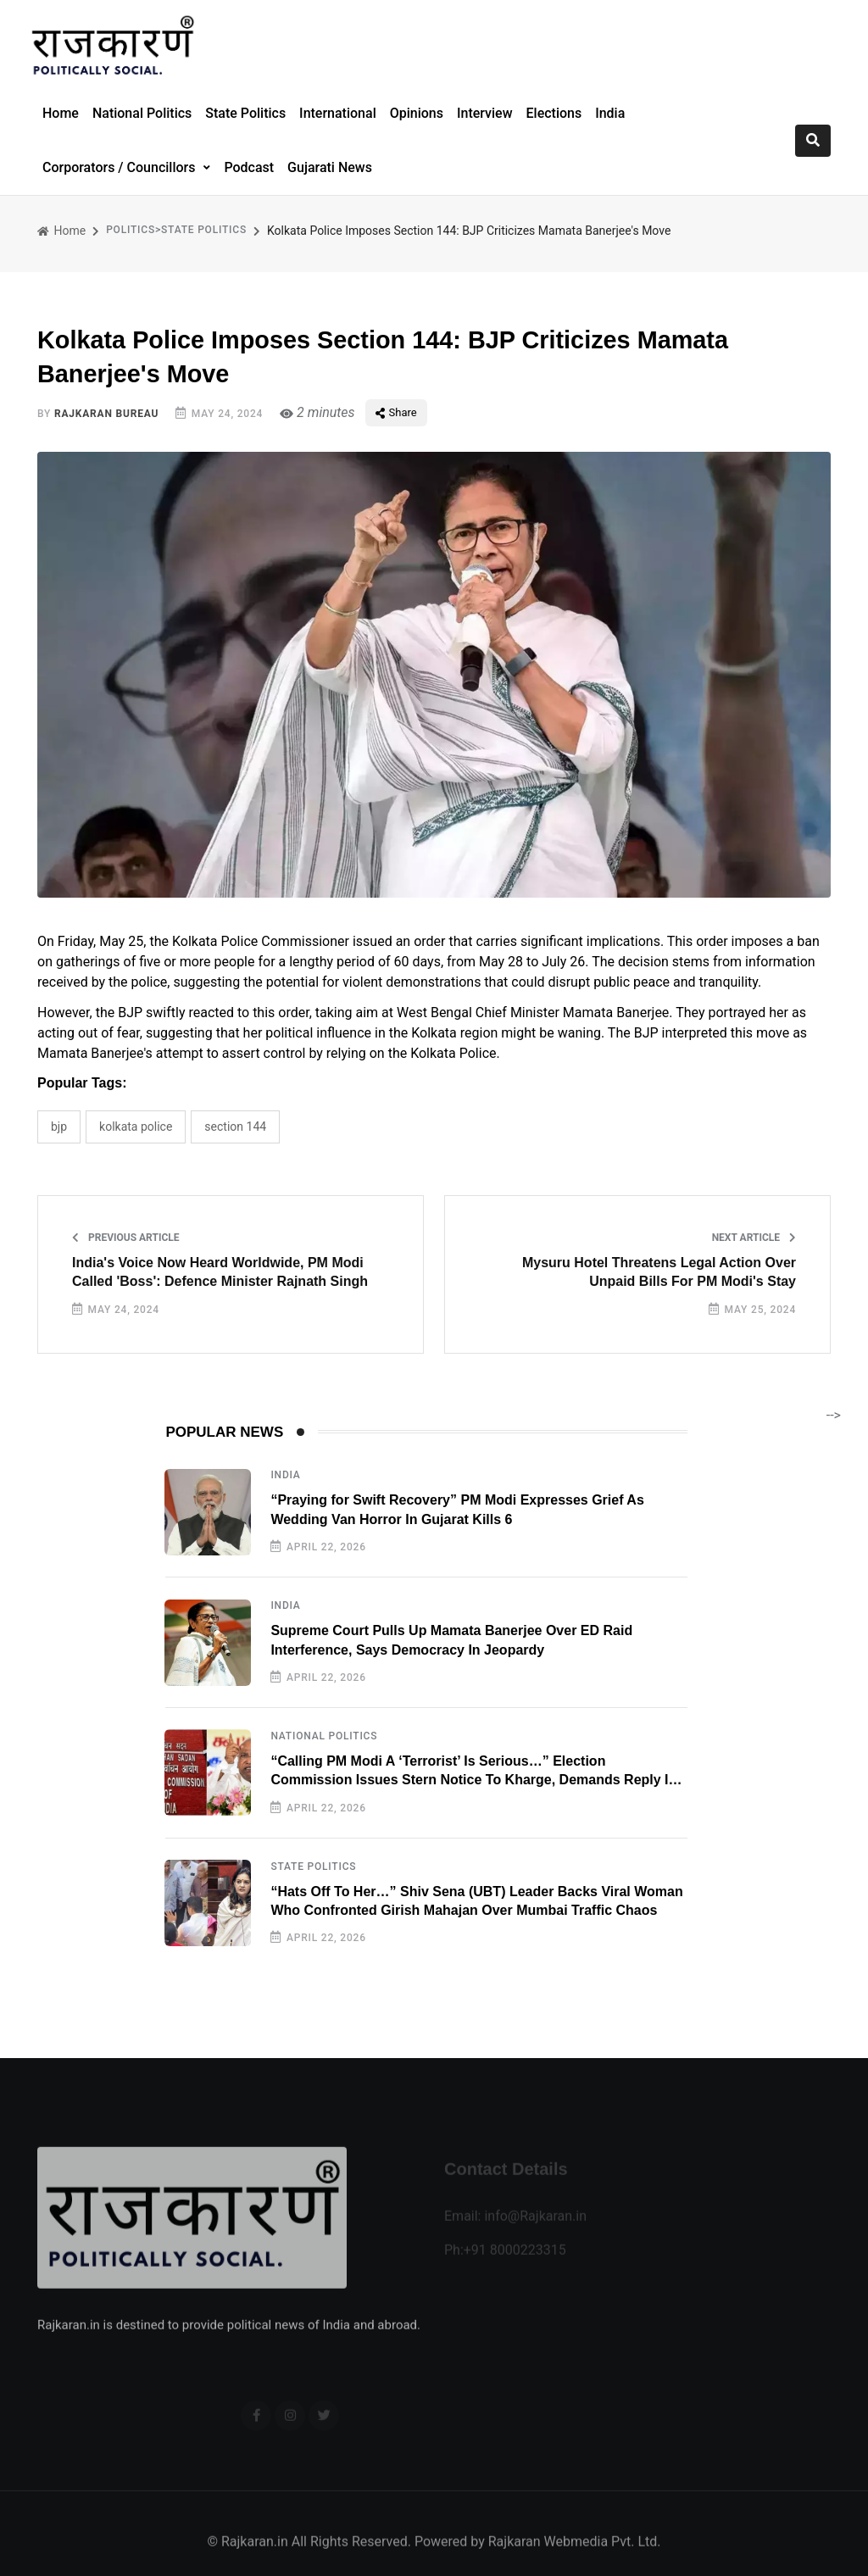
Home (60, 113)
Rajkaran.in (254, 2556)
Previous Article (126, 1237)
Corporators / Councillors (120, 167)
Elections (554, 113)
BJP (59, 1126)
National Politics (142, 113)
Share (396, 412)
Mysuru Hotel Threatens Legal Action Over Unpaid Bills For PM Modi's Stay (659, 1271)
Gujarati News (329, 167)
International (337, 113)
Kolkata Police (135, 1126)
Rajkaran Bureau (106, 414)
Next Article (754, 1237)
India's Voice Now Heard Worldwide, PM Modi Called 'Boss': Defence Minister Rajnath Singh (220, 1271)
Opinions (416, 113)
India (610, 113)
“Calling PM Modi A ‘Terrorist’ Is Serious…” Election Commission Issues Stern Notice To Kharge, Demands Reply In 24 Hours (473, 1780)
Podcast (249, 167)
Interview (485, 113)
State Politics (245, 113)
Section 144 (235, 1126)
